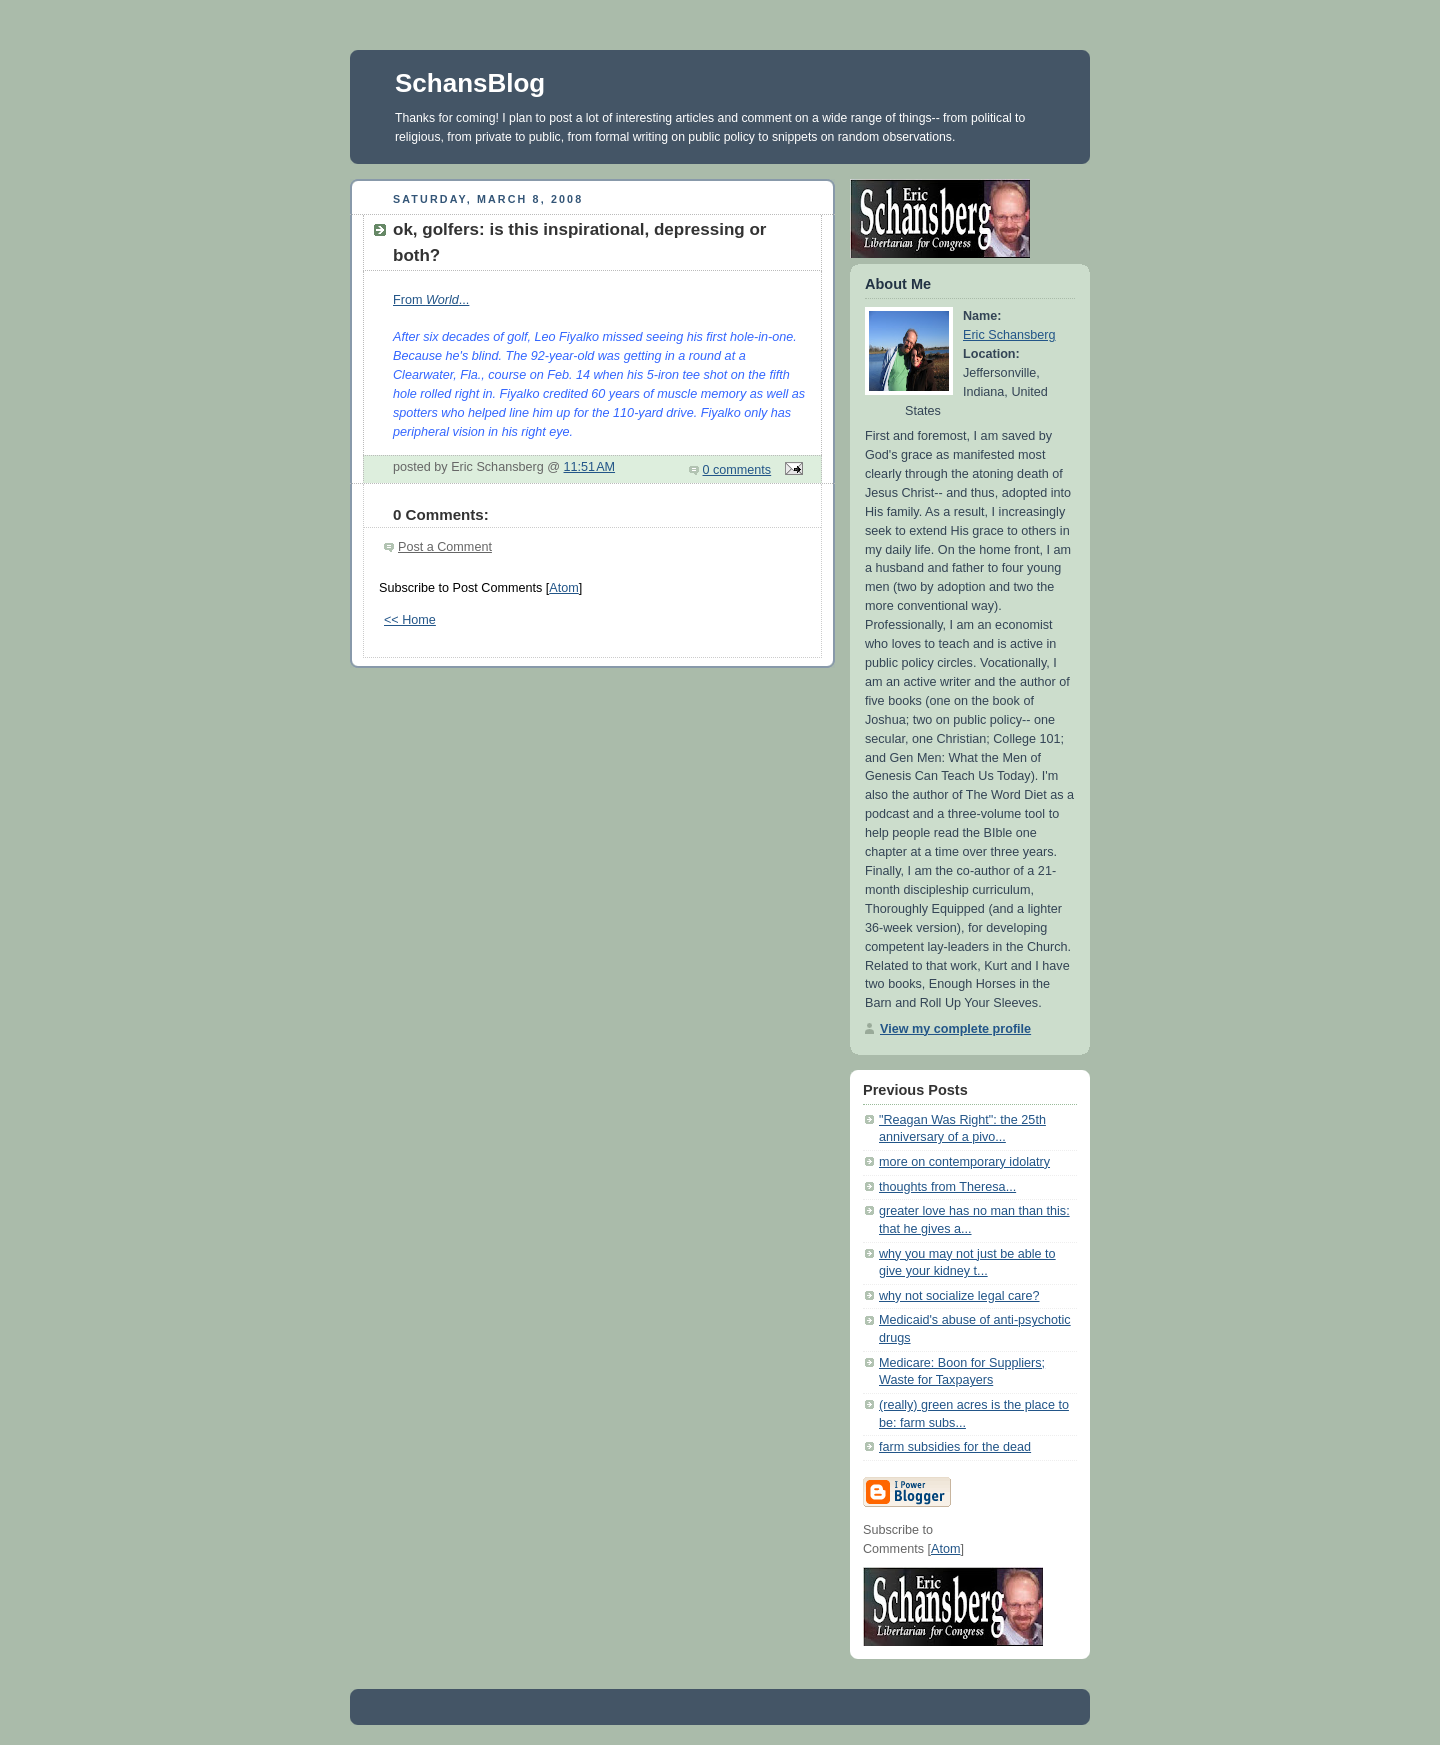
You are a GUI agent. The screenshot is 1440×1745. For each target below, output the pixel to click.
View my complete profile (955, 1029)
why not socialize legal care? (959, 1296)
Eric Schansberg (1009, 335)
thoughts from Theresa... (947, 1187)
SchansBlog (470, 83)
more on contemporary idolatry (964, 1162)
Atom (563, 588)
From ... (431, 300)
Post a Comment (445, 547)
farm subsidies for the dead (955, 1447)
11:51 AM (590, 467)
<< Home (410, 620)
